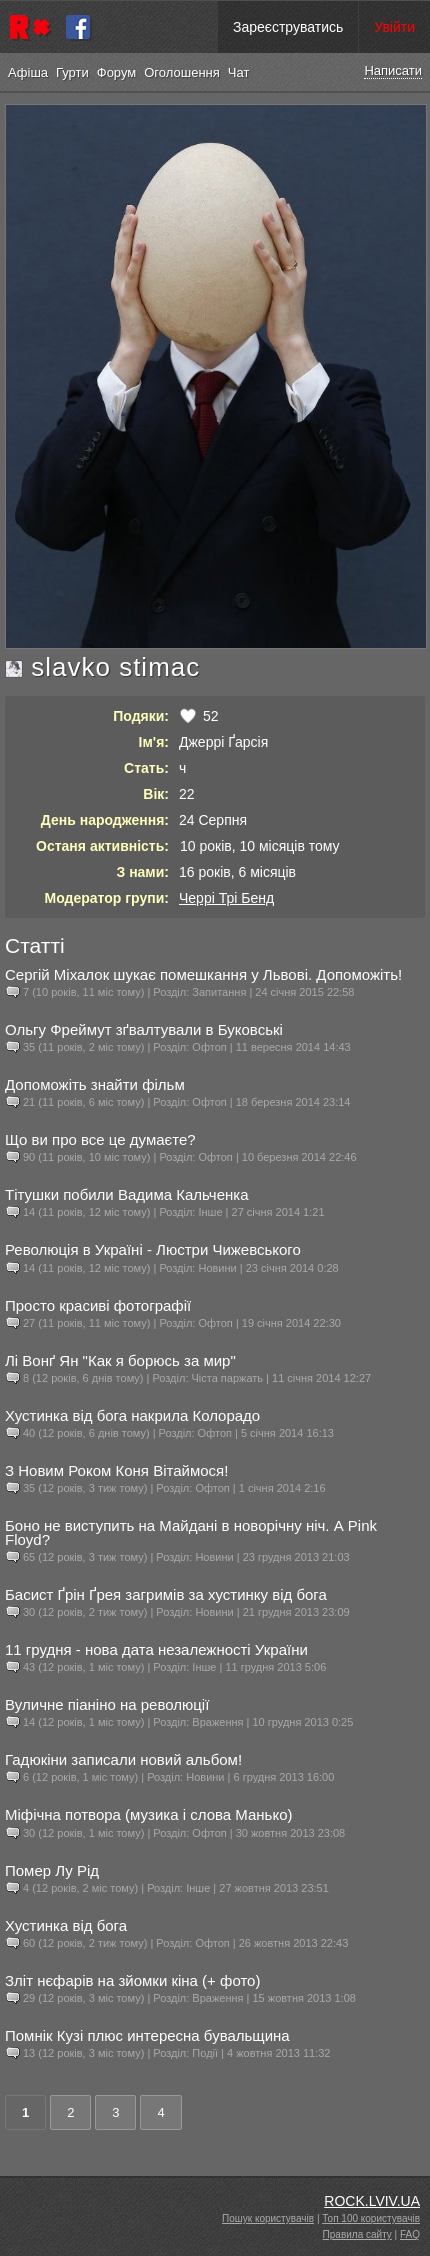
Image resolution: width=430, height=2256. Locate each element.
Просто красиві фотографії (98, 1305)
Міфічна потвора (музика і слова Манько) (149, 1814)
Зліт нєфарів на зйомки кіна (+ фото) (132, 1980)
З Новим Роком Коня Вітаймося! (116, 1470)
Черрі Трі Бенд (226, 898)
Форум (117, 72)
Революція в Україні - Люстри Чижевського (153, 1249)
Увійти (394, 27)
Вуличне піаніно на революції (107, 1704)
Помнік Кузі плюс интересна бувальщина (147, 2035)
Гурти (72, 72)
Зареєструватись (288, 27)
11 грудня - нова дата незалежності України (156, 1649)
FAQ (410, 2234)
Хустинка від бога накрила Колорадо (132, 1415)
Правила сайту (357, 2234)
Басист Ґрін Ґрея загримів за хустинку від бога (166, 1594)
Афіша (28, 72)
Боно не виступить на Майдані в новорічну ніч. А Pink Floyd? (191, 1532)
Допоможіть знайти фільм (95, 1084)
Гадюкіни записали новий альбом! (123, 1759)
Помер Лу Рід (52, 1870)
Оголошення (182, 72)
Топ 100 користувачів (371, 2218)
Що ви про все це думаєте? (100, 1139)
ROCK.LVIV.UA (372, 2201)
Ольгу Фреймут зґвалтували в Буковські (144, 1029)
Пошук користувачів (268, 2218)
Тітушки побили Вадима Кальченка (127, 1194)
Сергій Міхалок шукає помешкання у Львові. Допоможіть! (203, 974)
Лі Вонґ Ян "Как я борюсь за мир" (120, 1360)
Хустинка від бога (66, 1925)
